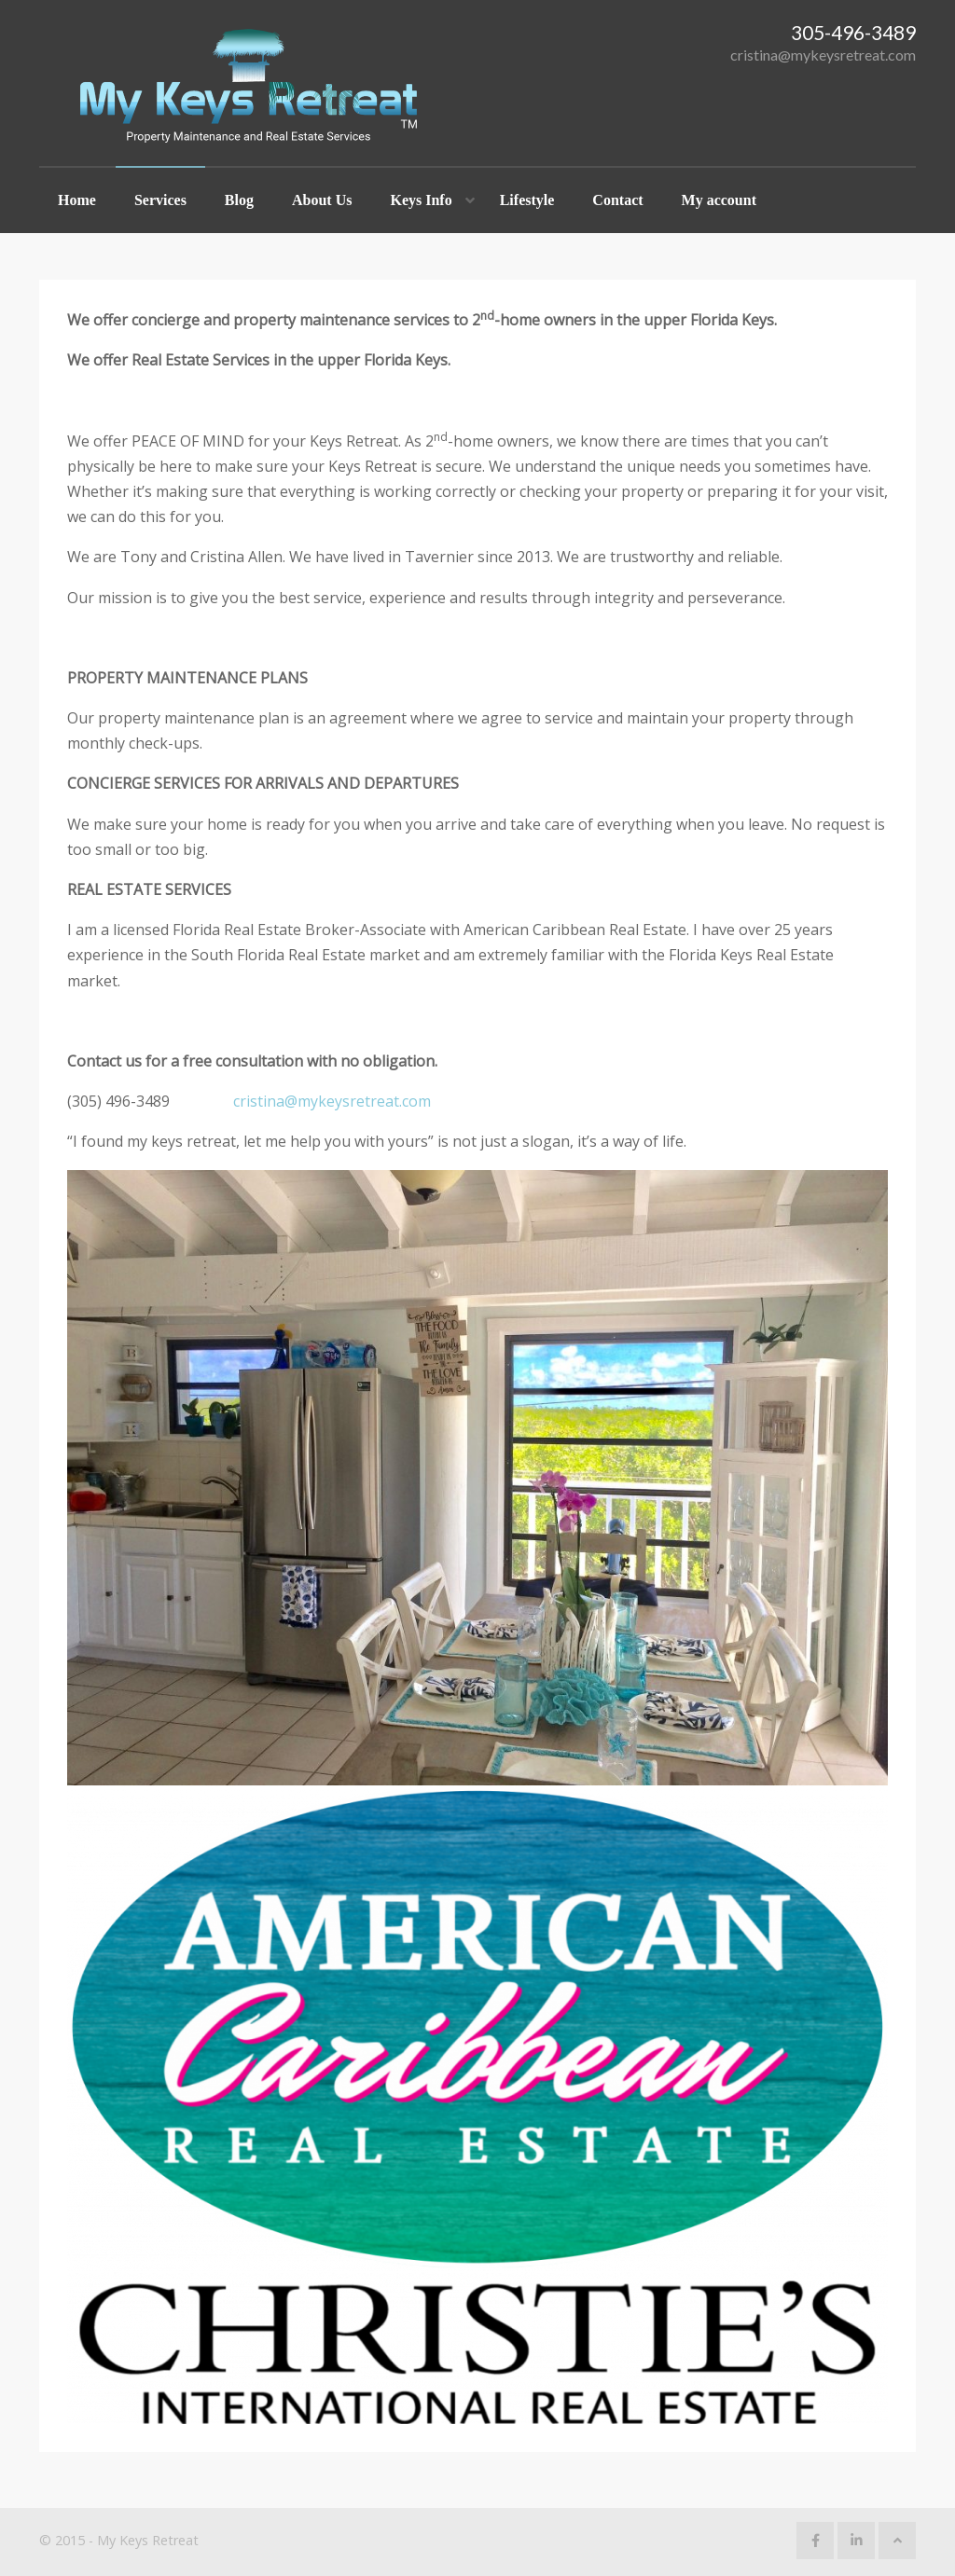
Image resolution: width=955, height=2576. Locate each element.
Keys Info (420, 200)
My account (719, 200)
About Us (322, 200)
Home (77, 200)
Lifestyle (527, 200)
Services (160, 200)
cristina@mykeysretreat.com (823, 54)
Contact (617, 200)
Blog (239, 200)
